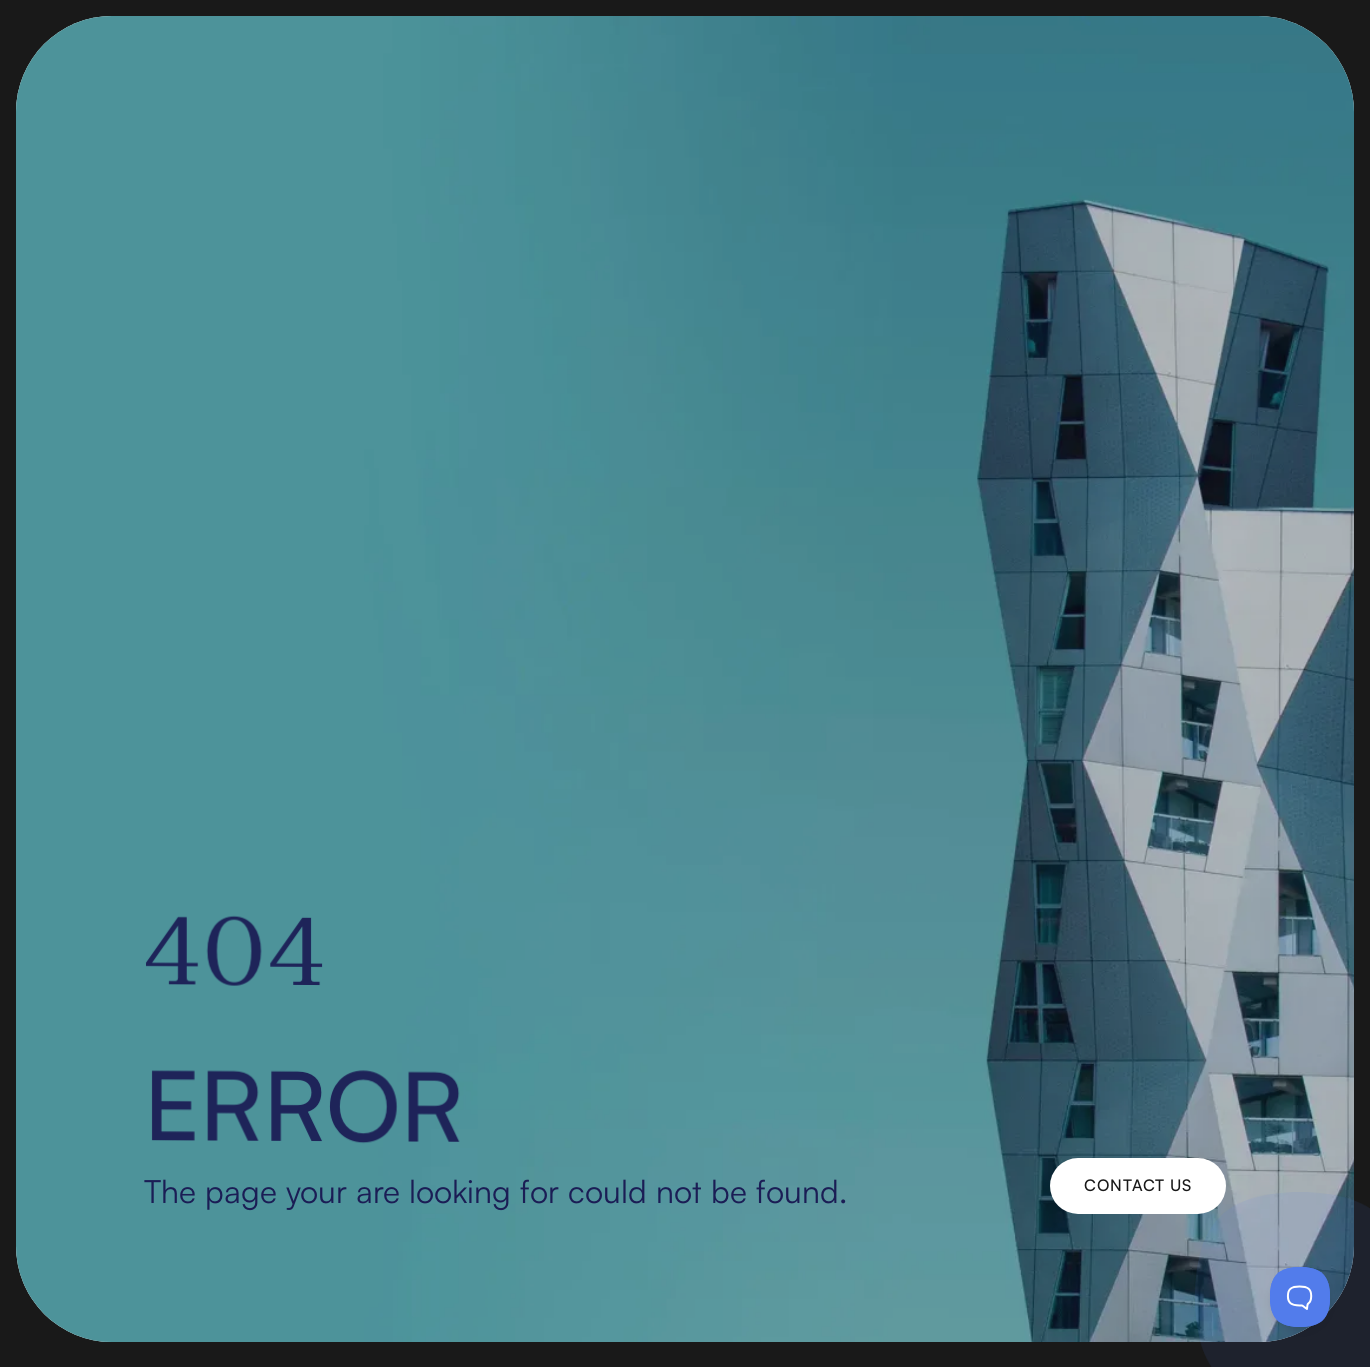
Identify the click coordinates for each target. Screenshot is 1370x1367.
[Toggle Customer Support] (1300, 1297)
